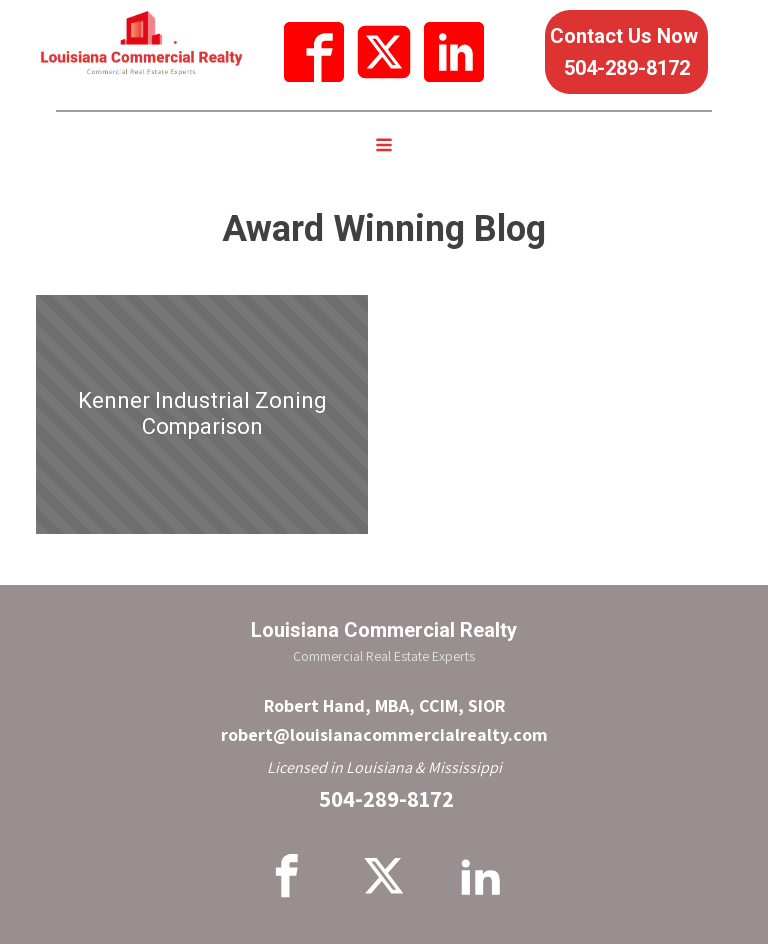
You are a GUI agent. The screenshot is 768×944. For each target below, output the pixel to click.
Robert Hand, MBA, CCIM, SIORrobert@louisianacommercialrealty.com (384, 720)
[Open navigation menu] (384, 147)
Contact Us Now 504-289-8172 (626, 52)
